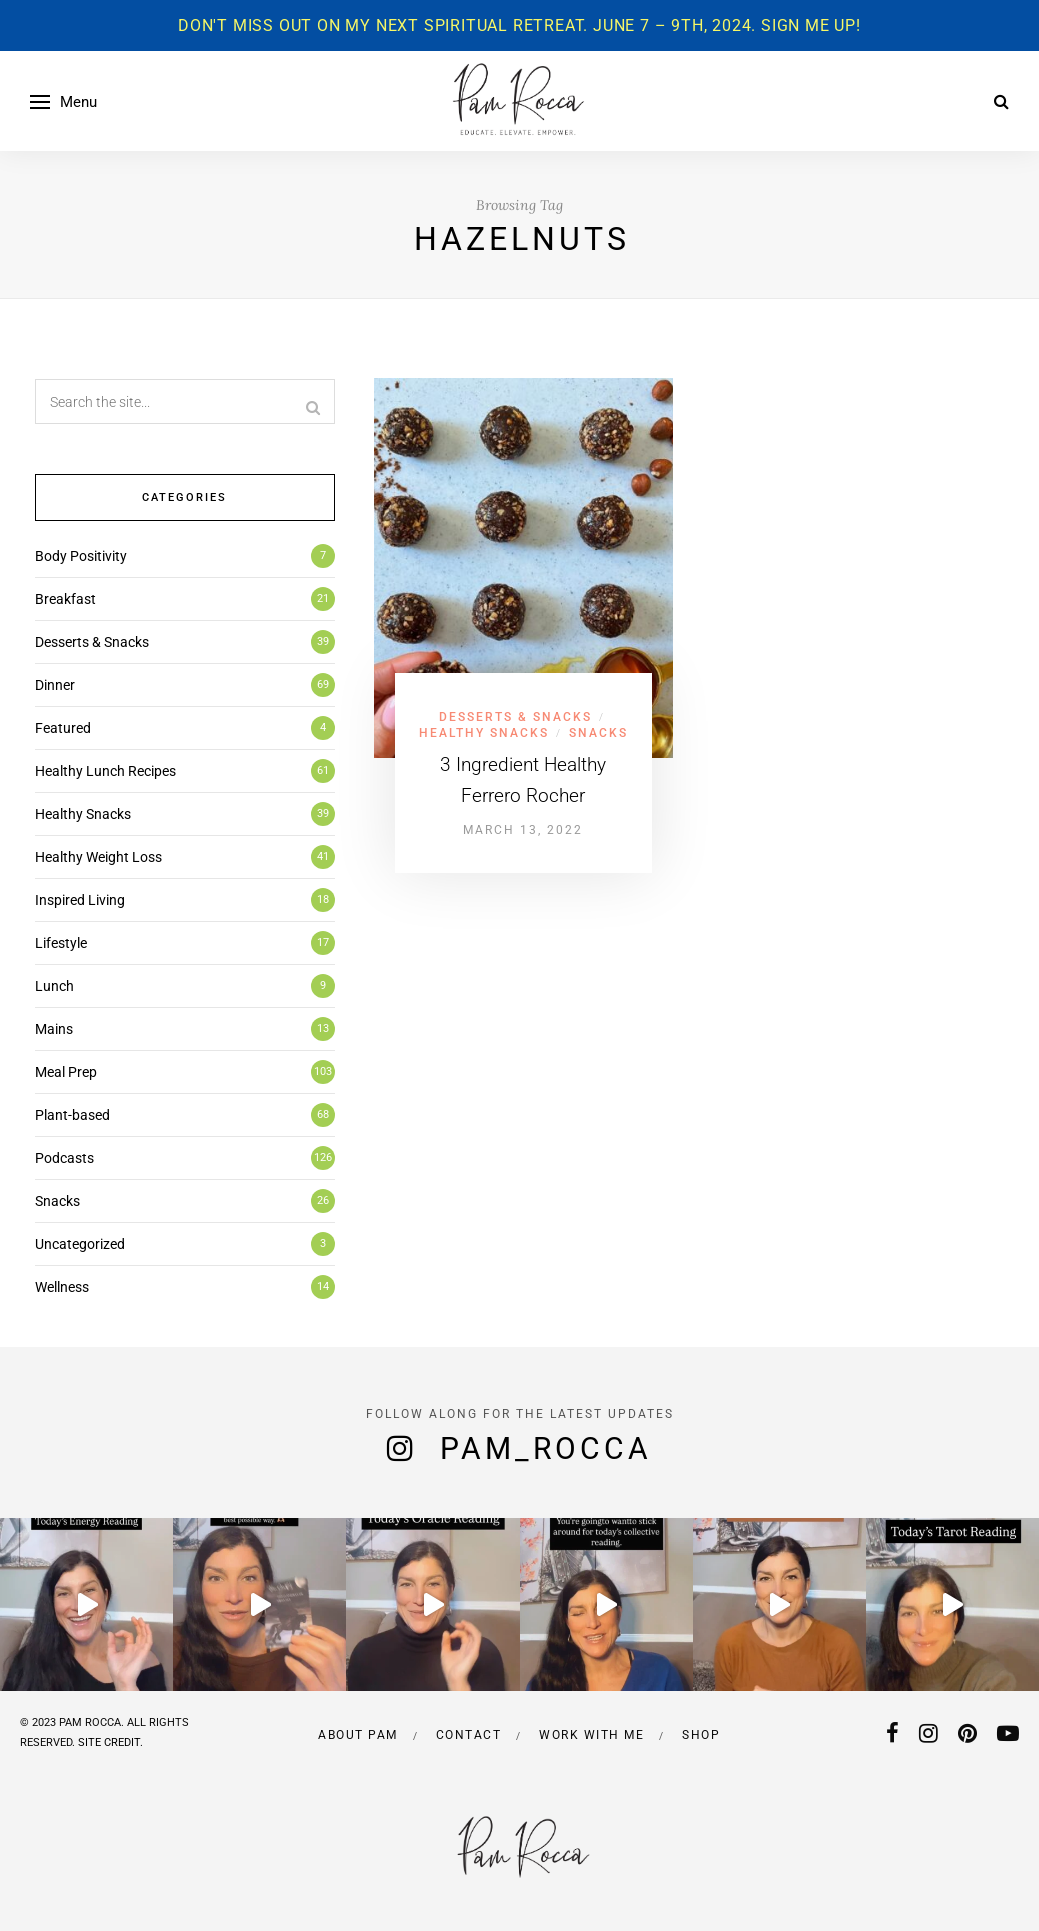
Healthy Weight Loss (98, 857)
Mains (54, 1029)
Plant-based (72, 1115)
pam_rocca (546, 1448)
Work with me (591, 1735)
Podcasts (64, 1158)
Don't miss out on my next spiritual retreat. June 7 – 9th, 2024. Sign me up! (519, 25)
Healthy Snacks (484, 733)
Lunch (54, 986)
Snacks (598, 733)
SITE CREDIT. (110, 1742)
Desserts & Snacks (515, 717)
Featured (63, 728)
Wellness (62, 1287)
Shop (701, 1735)
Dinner (55, 685)
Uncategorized (80, 1244)
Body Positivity (81, 556)
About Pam (358, 1735)
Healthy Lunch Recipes (105, 771)
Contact (469, 1735)
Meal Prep (66, 1072)
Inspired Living (80, 900)
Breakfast (65, 599)
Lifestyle (61, 943)
